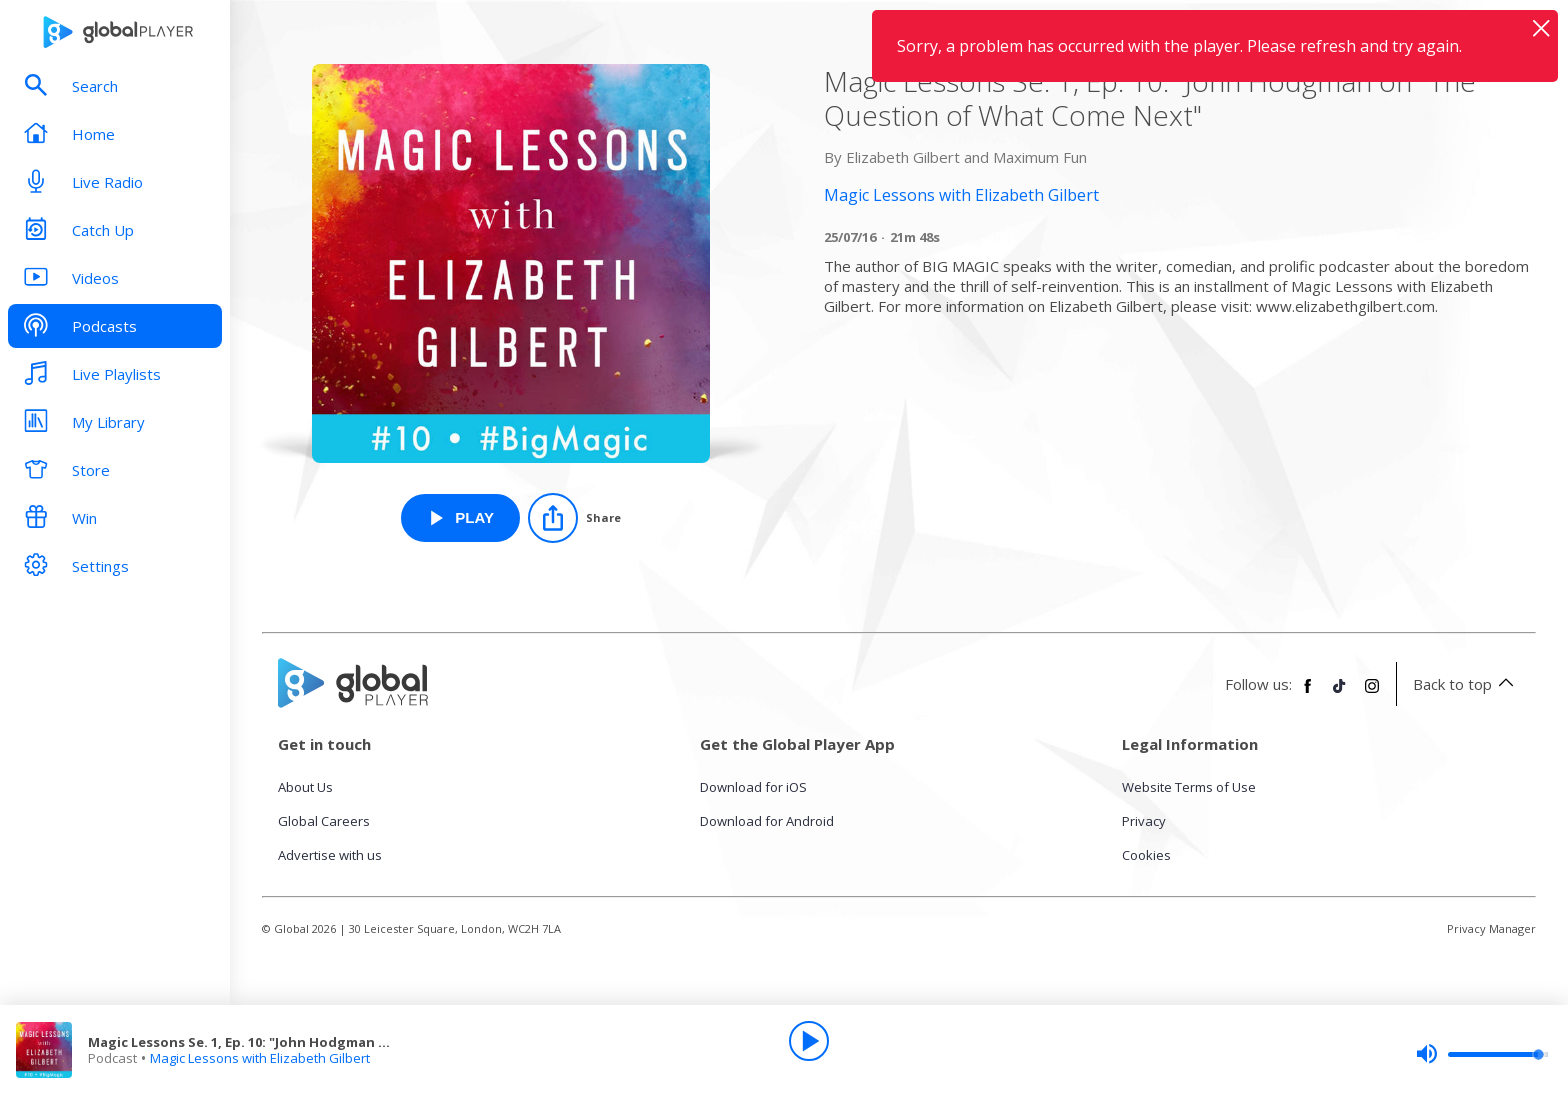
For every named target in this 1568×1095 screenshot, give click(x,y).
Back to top (1466, 684)
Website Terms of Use (1189, 787)
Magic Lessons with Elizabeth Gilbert (260, 1058)
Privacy (1144, 821)
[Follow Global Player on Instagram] (1372, 694)
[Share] (574, 518)
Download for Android (767, 821)
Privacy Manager (1491, 928)
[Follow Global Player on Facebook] (1308, 694)
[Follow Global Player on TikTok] (1340, 694)
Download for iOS (753, 787)
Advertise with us (330, 855)
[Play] (809, 1041)
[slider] (1482, 1054)
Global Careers (324, 821)
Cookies (1146, 855)
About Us (305, 787)
